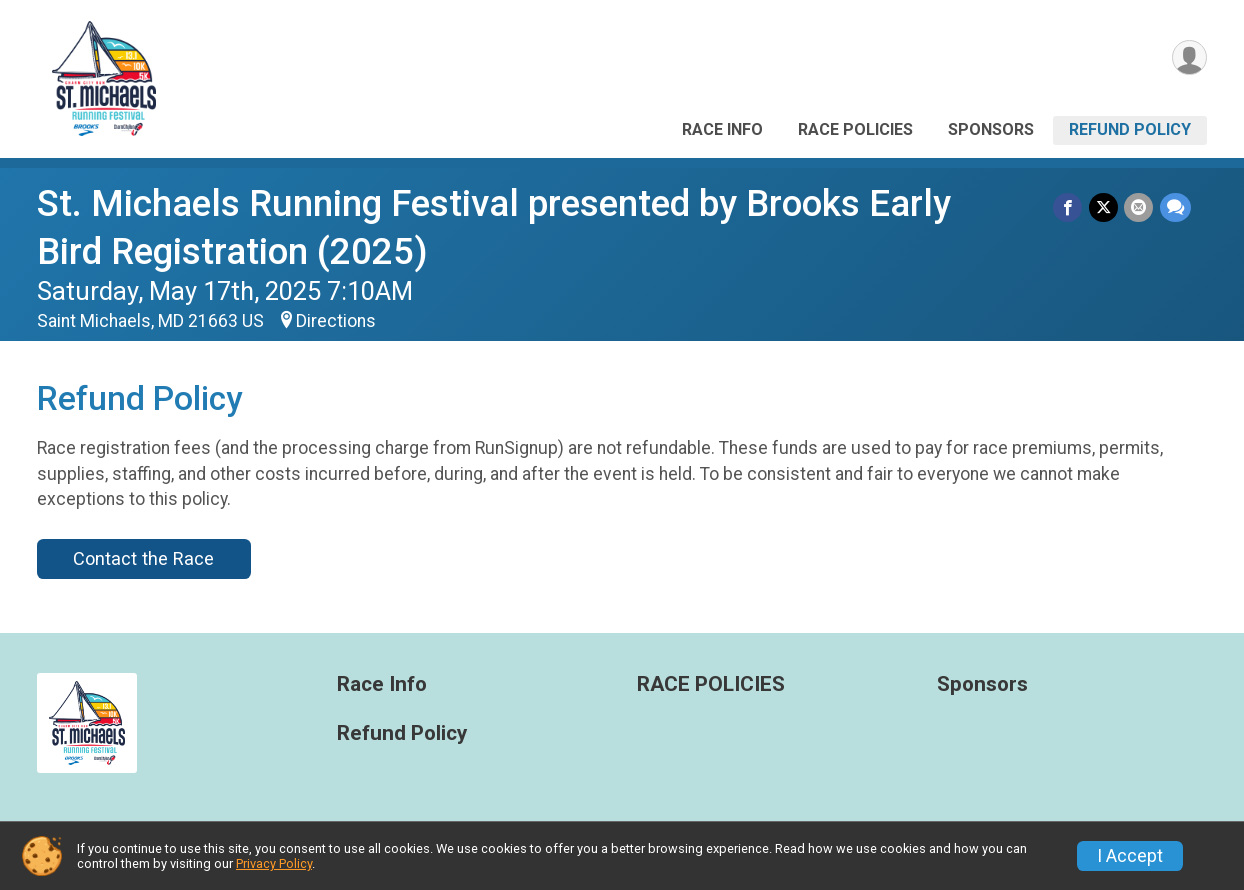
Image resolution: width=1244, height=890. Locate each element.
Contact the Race (143, 558)
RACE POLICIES (855, 129)
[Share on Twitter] (1104, 207)
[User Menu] (1188, 58)
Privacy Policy (274, 863)
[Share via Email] (1139, 207)
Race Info (722, 129)
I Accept (1130, 856)
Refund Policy (1130, 129)
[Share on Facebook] (1069, 207)
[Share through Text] (1175, 207)
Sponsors (991, 129)
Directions (336, 321)
